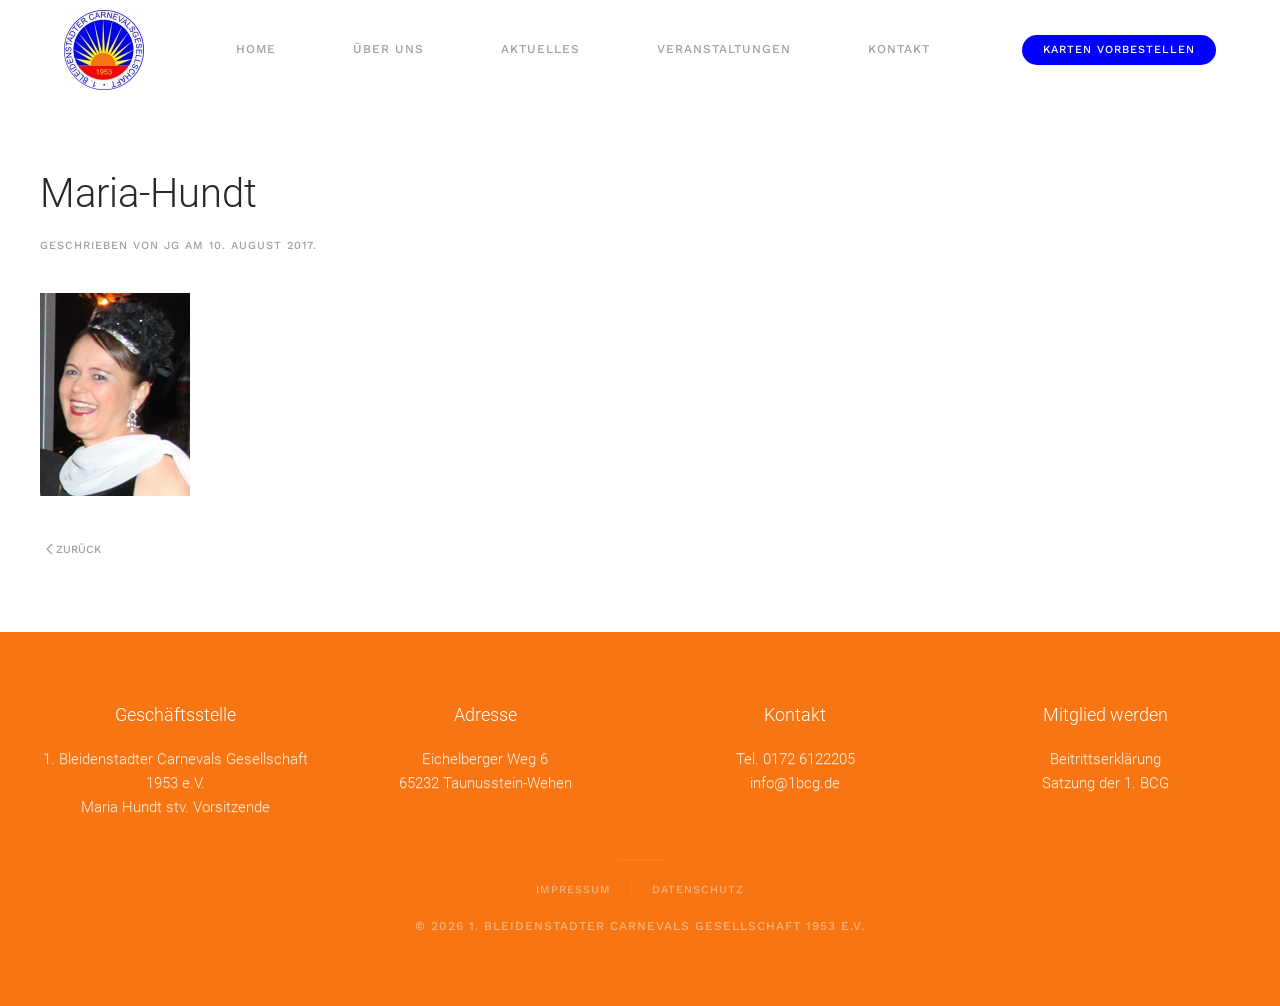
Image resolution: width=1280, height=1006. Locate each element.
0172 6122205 (809, 758)
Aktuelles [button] (540, 49)
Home (256, 49)
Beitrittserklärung (1105, 758)
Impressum (573, 888)
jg (172, 245)
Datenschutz (698, 888)
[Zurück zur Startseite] (103, 50)
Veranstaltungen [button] (724, 49)
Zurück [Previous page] (73, 549)
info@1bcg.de (795, 782)
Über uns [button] (388, 49)
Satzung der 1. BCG (1105, 782)
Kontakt (899, 49)
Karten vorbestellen (1119, 49)
